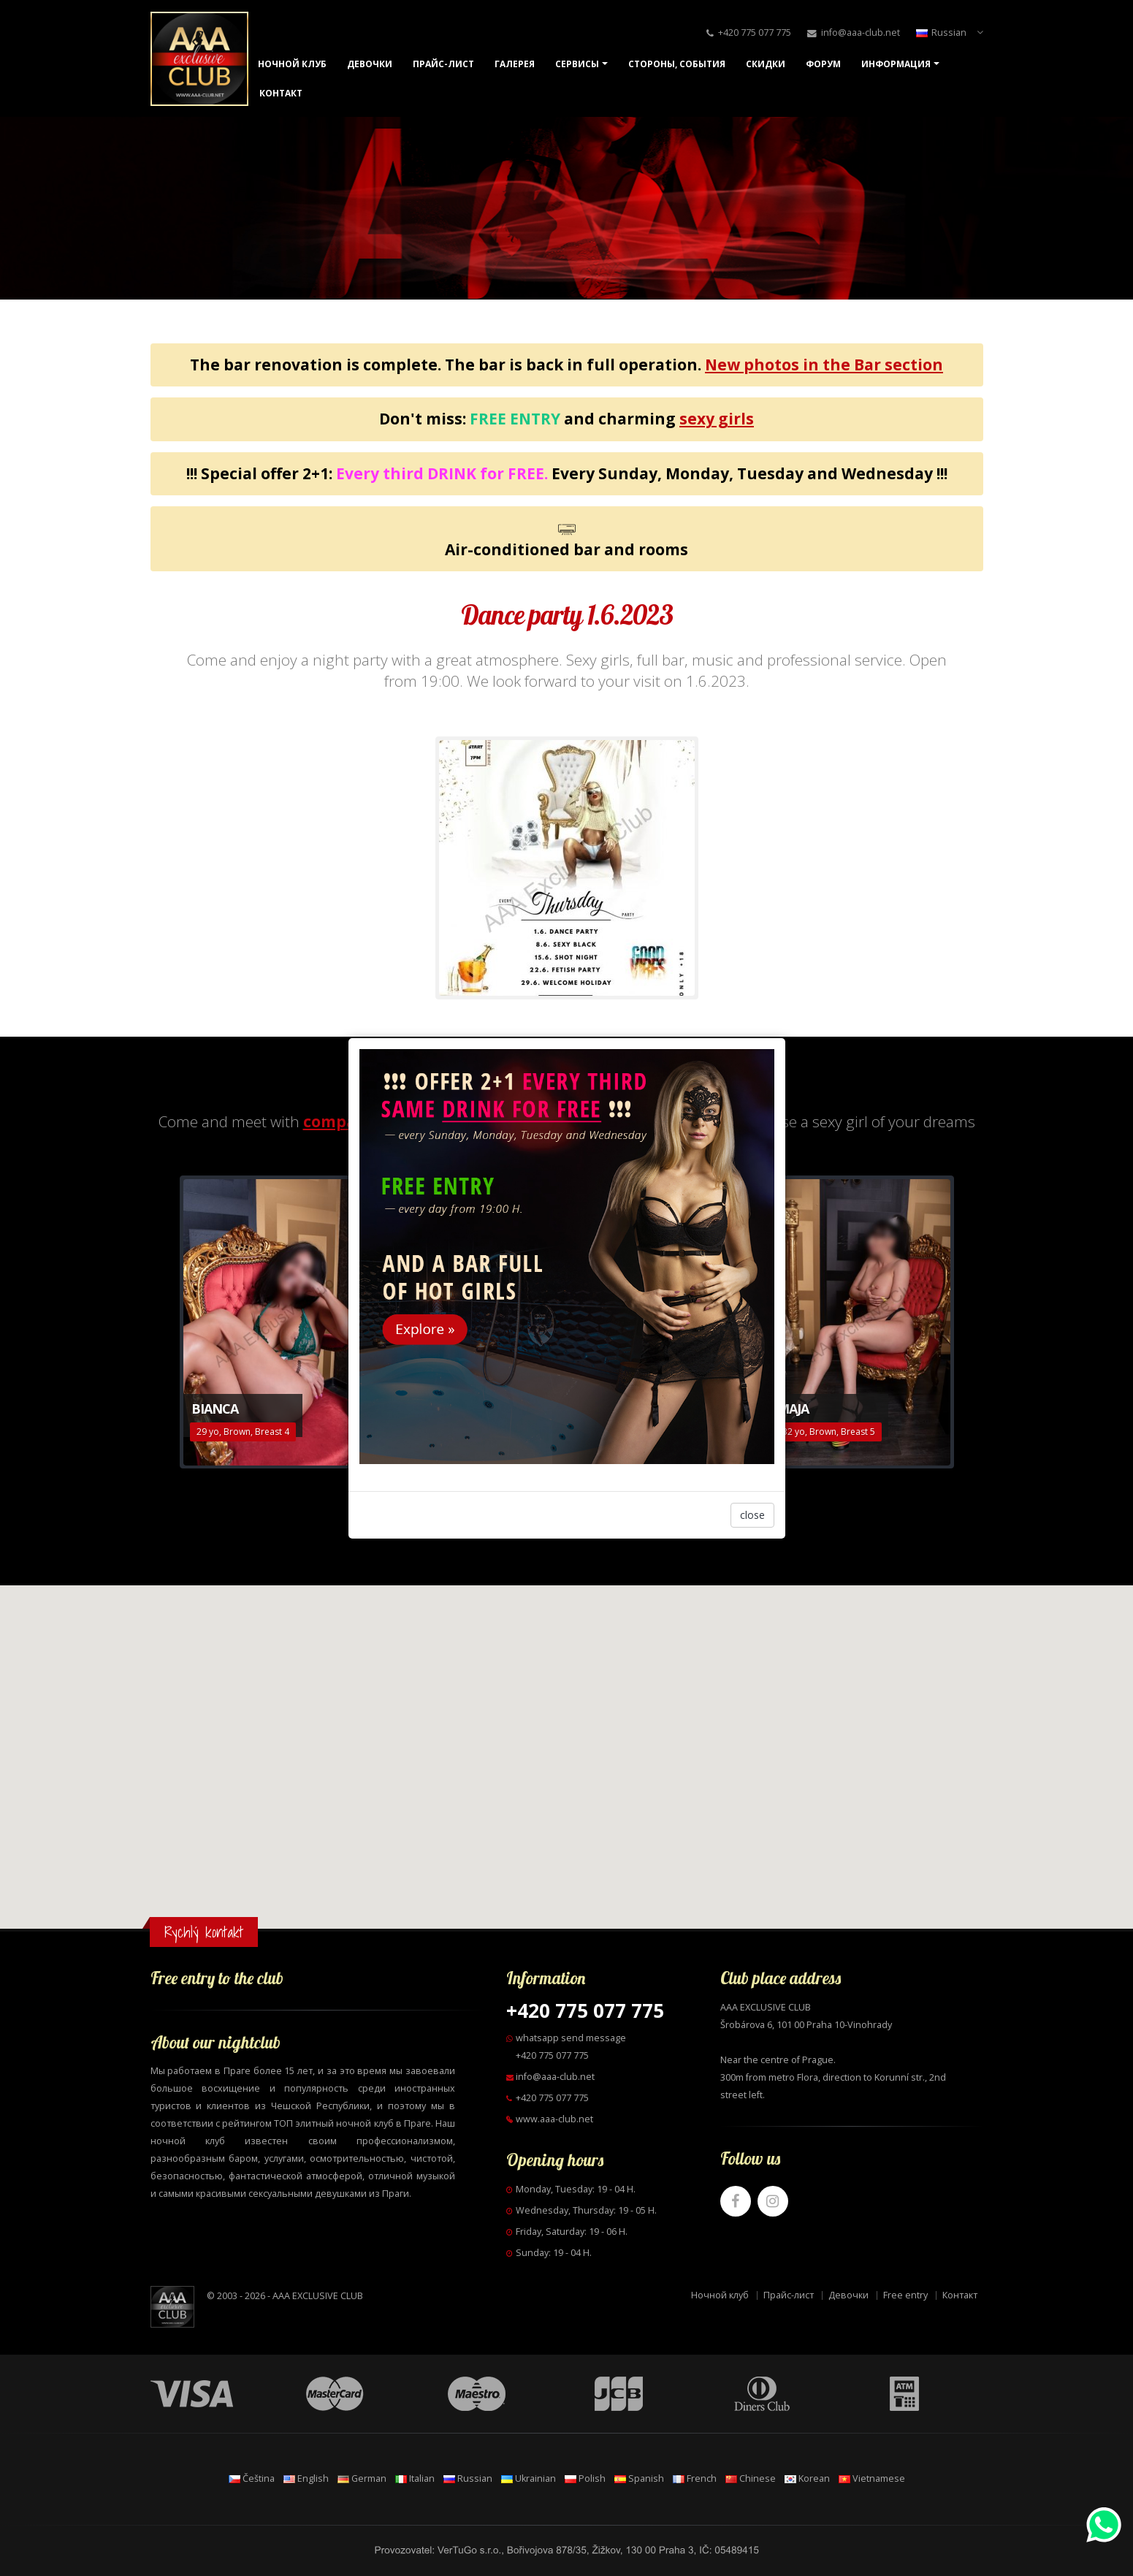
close (752, 1515)
